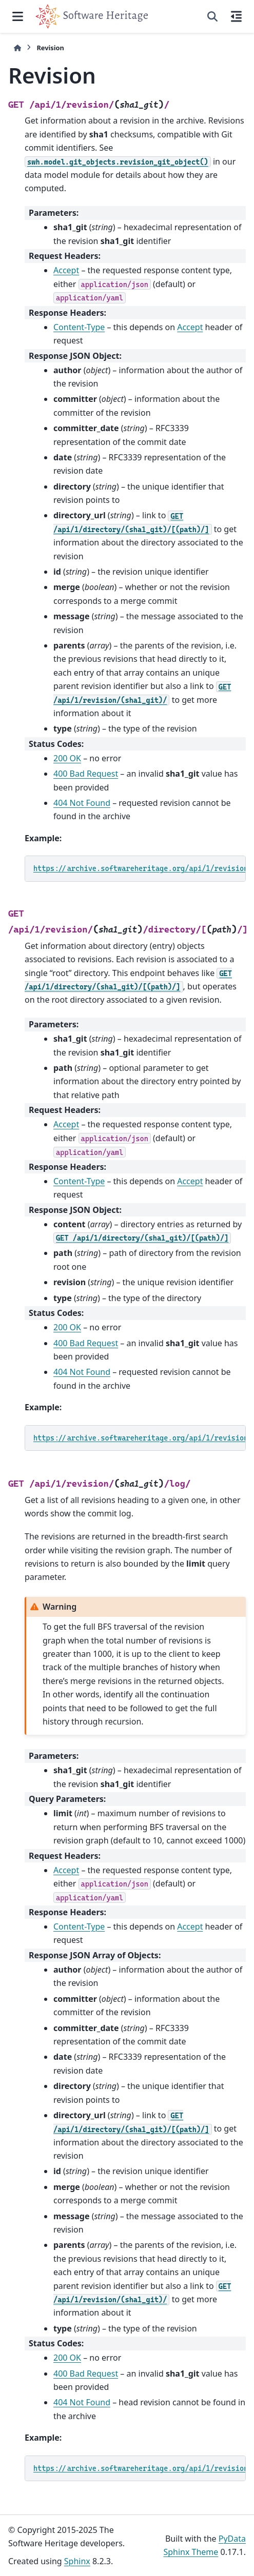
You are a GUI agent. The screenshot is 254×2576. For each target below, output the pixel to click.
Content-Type (79, 327)
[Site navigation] (17, 16)
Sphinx (77, 2561)
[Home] (17, 48)
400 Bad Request (85, 773)
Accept (66, 270)
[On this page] (236, 16)
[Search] (212, 16)
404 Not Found (81, 802)
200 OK (67, 758)
